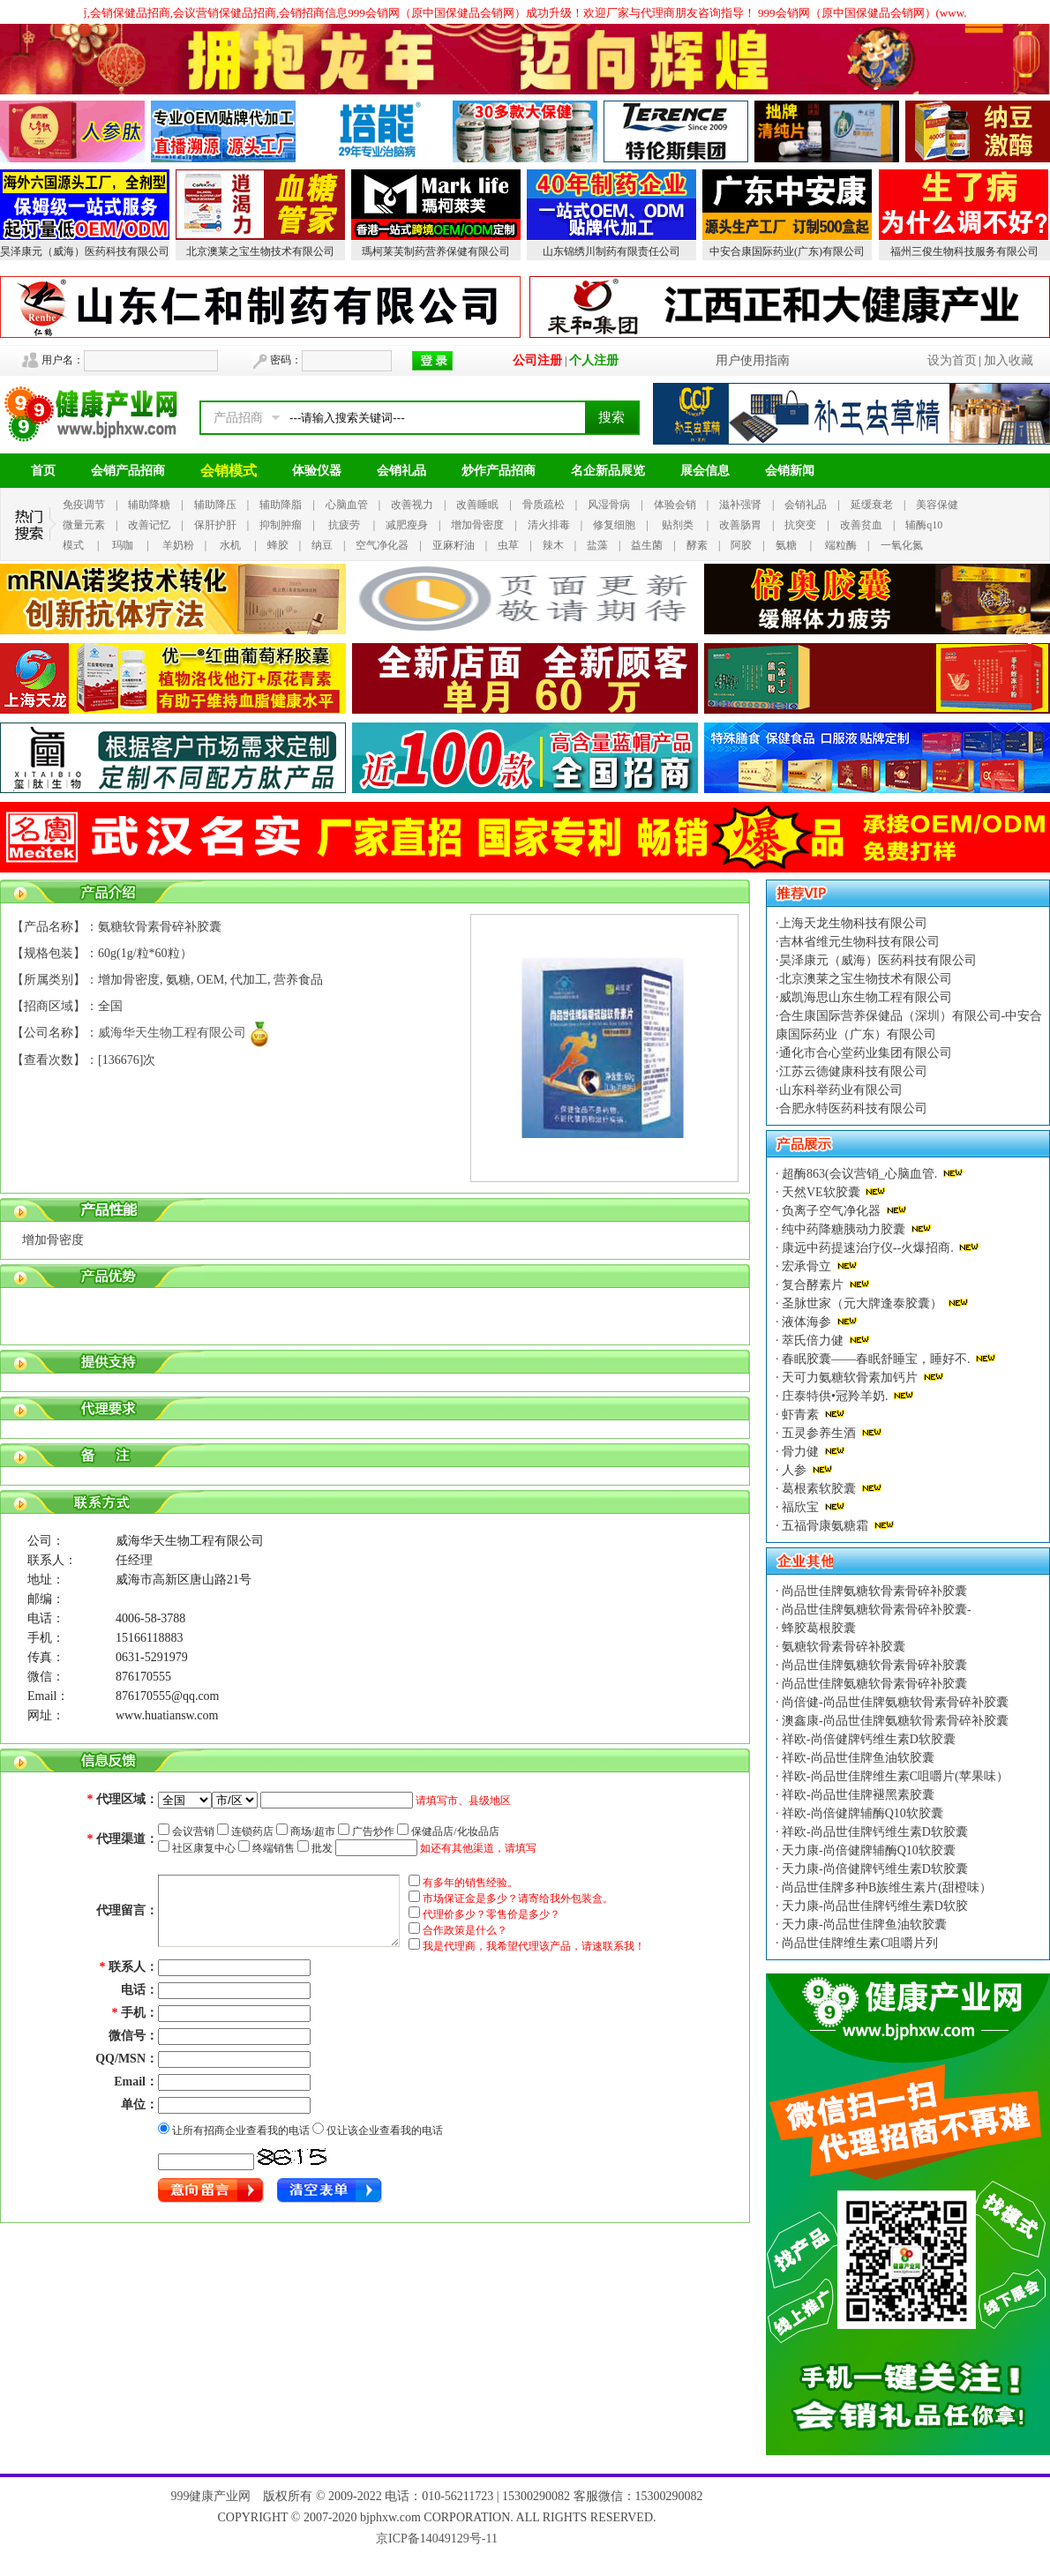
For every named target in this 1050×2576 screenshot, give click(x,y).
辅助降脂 (280, 504)
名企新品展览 (608, 470)
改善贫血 (861, 525)
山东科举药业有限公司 (841, 1090)
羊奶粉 (178, 545)
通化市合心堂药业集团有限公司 (865, 1053)
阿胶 (741, 545)
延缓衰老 (872, 504)
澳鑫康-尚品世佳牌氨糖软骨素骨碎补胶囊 (894, 1720)
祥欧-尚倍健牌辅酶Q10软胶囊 (861, 1813)
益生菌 (647, 545)
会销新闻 (789, 470)
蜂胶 (278, 545)
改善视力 (412, 504)
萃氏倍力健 (813, 1340)
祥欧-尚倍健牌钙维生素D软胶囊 (867, 1739)
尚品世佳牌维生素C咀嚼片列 (859, 1943)
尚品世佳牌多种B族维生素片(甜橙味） (886, 1887)
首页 (43, 470)
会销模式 (228, 470)
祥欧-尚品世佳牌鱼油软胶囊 (856, 1757)
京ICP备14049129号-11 (437, 2538)
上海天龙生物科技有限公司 (853, 923)
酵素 (697, 545)
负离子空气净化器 (831, 1210)
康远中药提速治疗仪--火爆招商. (868, 1247)
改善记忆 (149, 525)
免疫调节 (84, 504)
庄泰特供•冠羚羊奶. (835, 1396)
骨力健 (800, 1451)
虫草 (508, 545)
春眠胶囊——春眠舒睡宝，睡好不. (876, 1359)
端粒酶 (841, 545)
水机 (230, 545)
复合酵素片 (813, 1285)
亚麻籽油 (453, 545)
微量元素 (84, 525)
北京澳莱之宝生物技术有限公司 (260, 251)
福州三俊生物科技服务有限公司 (964, 251)
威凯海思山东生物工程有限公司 (865, 997)
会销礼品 (401, 470)
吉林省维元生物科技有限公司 (859, 941)
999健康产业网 (210, 2496)
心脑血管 (347, 504)
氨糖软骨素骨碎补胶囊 (842, 1646)
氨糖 (786, 545)
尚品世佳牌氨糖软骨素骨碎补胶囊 (873, 1591)
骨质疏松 (543, 504)
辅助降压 (215, 504)
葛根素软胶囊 (819, 1488)
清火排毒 (549, 525)
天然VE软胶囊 (821, 1192)
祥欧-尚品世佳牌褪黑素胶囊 (856, 1794)
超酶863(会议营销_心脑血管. (860, 1173)
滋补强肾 (740, 504)
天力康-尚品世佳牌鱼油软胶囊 (863, 1924)
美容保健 (937, 504)
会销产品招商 (128, 470)
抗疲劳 (344, 525)
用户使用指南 (753, 360)
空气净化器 (382, 545)
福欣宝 (800, 1507)
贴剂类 (678, 525)
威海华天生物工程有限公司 (172, 1032)
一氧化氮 (902, 545)
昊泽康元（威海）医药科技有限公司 (84, 251)
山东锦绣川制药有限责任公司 (611, 251)
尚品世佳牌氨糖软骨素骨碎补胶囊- (875, 1609)
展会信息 (705, 470)
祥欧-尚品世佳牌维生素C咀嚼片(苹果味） (894, 1776)
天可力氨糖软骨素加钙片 (850, 1377)
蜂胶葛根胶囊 (818, 1628)
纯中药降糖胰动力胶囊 (844, 1229)
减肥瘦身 (407, 525)
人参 (794, 1470)
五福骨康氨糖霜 (825, 1525)
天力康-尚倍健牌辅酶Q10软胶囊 (867, 1850)
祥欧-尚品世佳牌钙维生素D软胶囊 (873, 1831)
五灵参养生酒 (819, 1433)
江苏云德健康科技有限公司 (853, 1071)
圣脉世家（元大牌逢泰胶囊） (862, 1303)
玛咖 (122, 545)
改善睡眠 (477, 504)
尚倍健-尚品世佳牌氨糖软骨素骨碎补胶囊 (894, 1702)
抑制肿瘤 (280, 525)
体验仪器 (316, 470)
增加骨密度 (477, 525)
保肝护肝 (215, 525)
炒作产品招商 (498, 470)
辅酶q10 (923, 525)
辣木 (553, 545)
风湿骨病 (609, 504)
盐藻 (597, 545)
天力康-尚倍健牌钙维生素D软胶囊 (873, 1869)
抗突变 (800, 525)
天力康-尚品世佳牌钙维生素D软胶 (873, 1906)
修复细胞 (614, 525)
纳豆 (322, 545)
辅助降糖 (149, 504)
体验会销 (675, 504)
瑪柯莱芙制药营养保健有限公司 (436, 251)
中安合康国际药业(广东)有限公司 (787, 251)
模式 (73, 545)
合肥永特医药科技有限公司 (853, 1108)
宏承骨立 (807, 1266)
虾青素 (800, 1414)
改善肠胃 (740, 525)
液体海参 (807, 1322)
